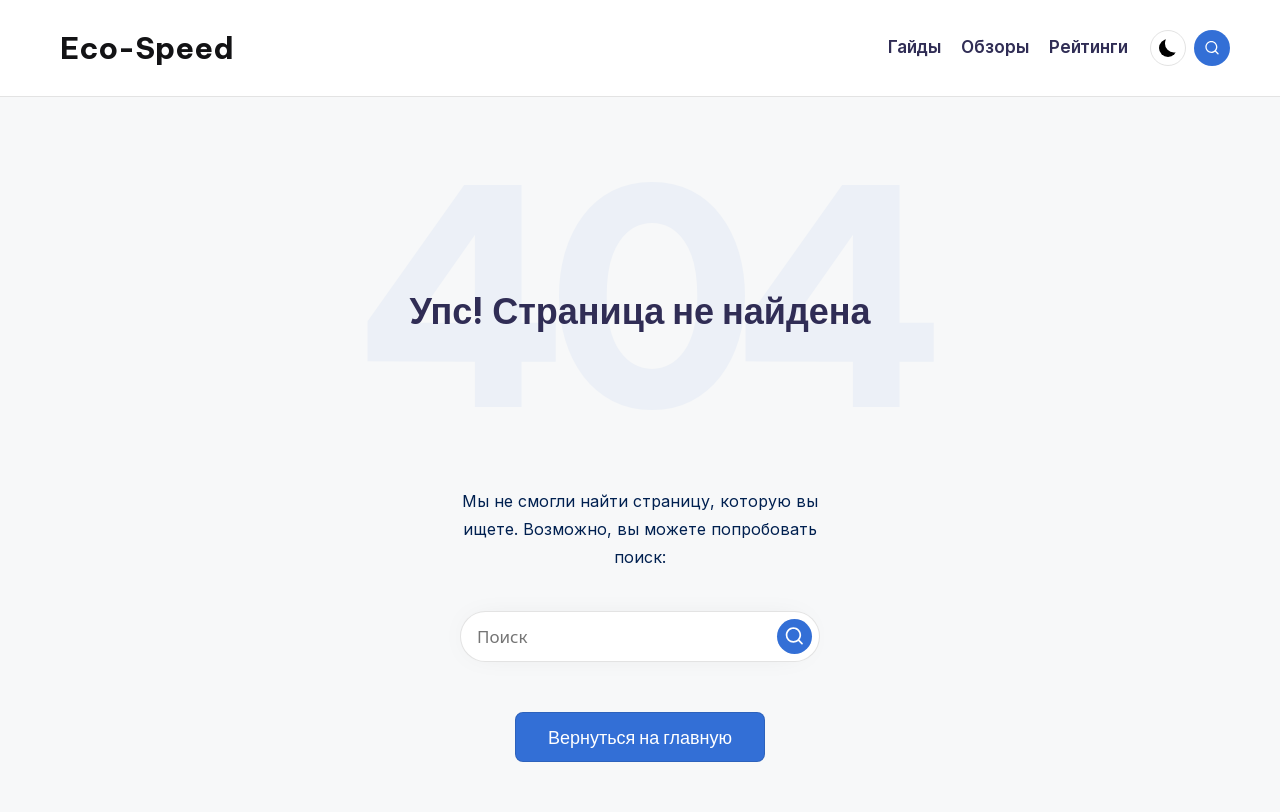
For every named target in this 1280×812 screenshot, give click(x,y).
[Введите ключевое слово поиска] (640, 636)
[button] (794, 636)
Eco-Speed (147, 48)
